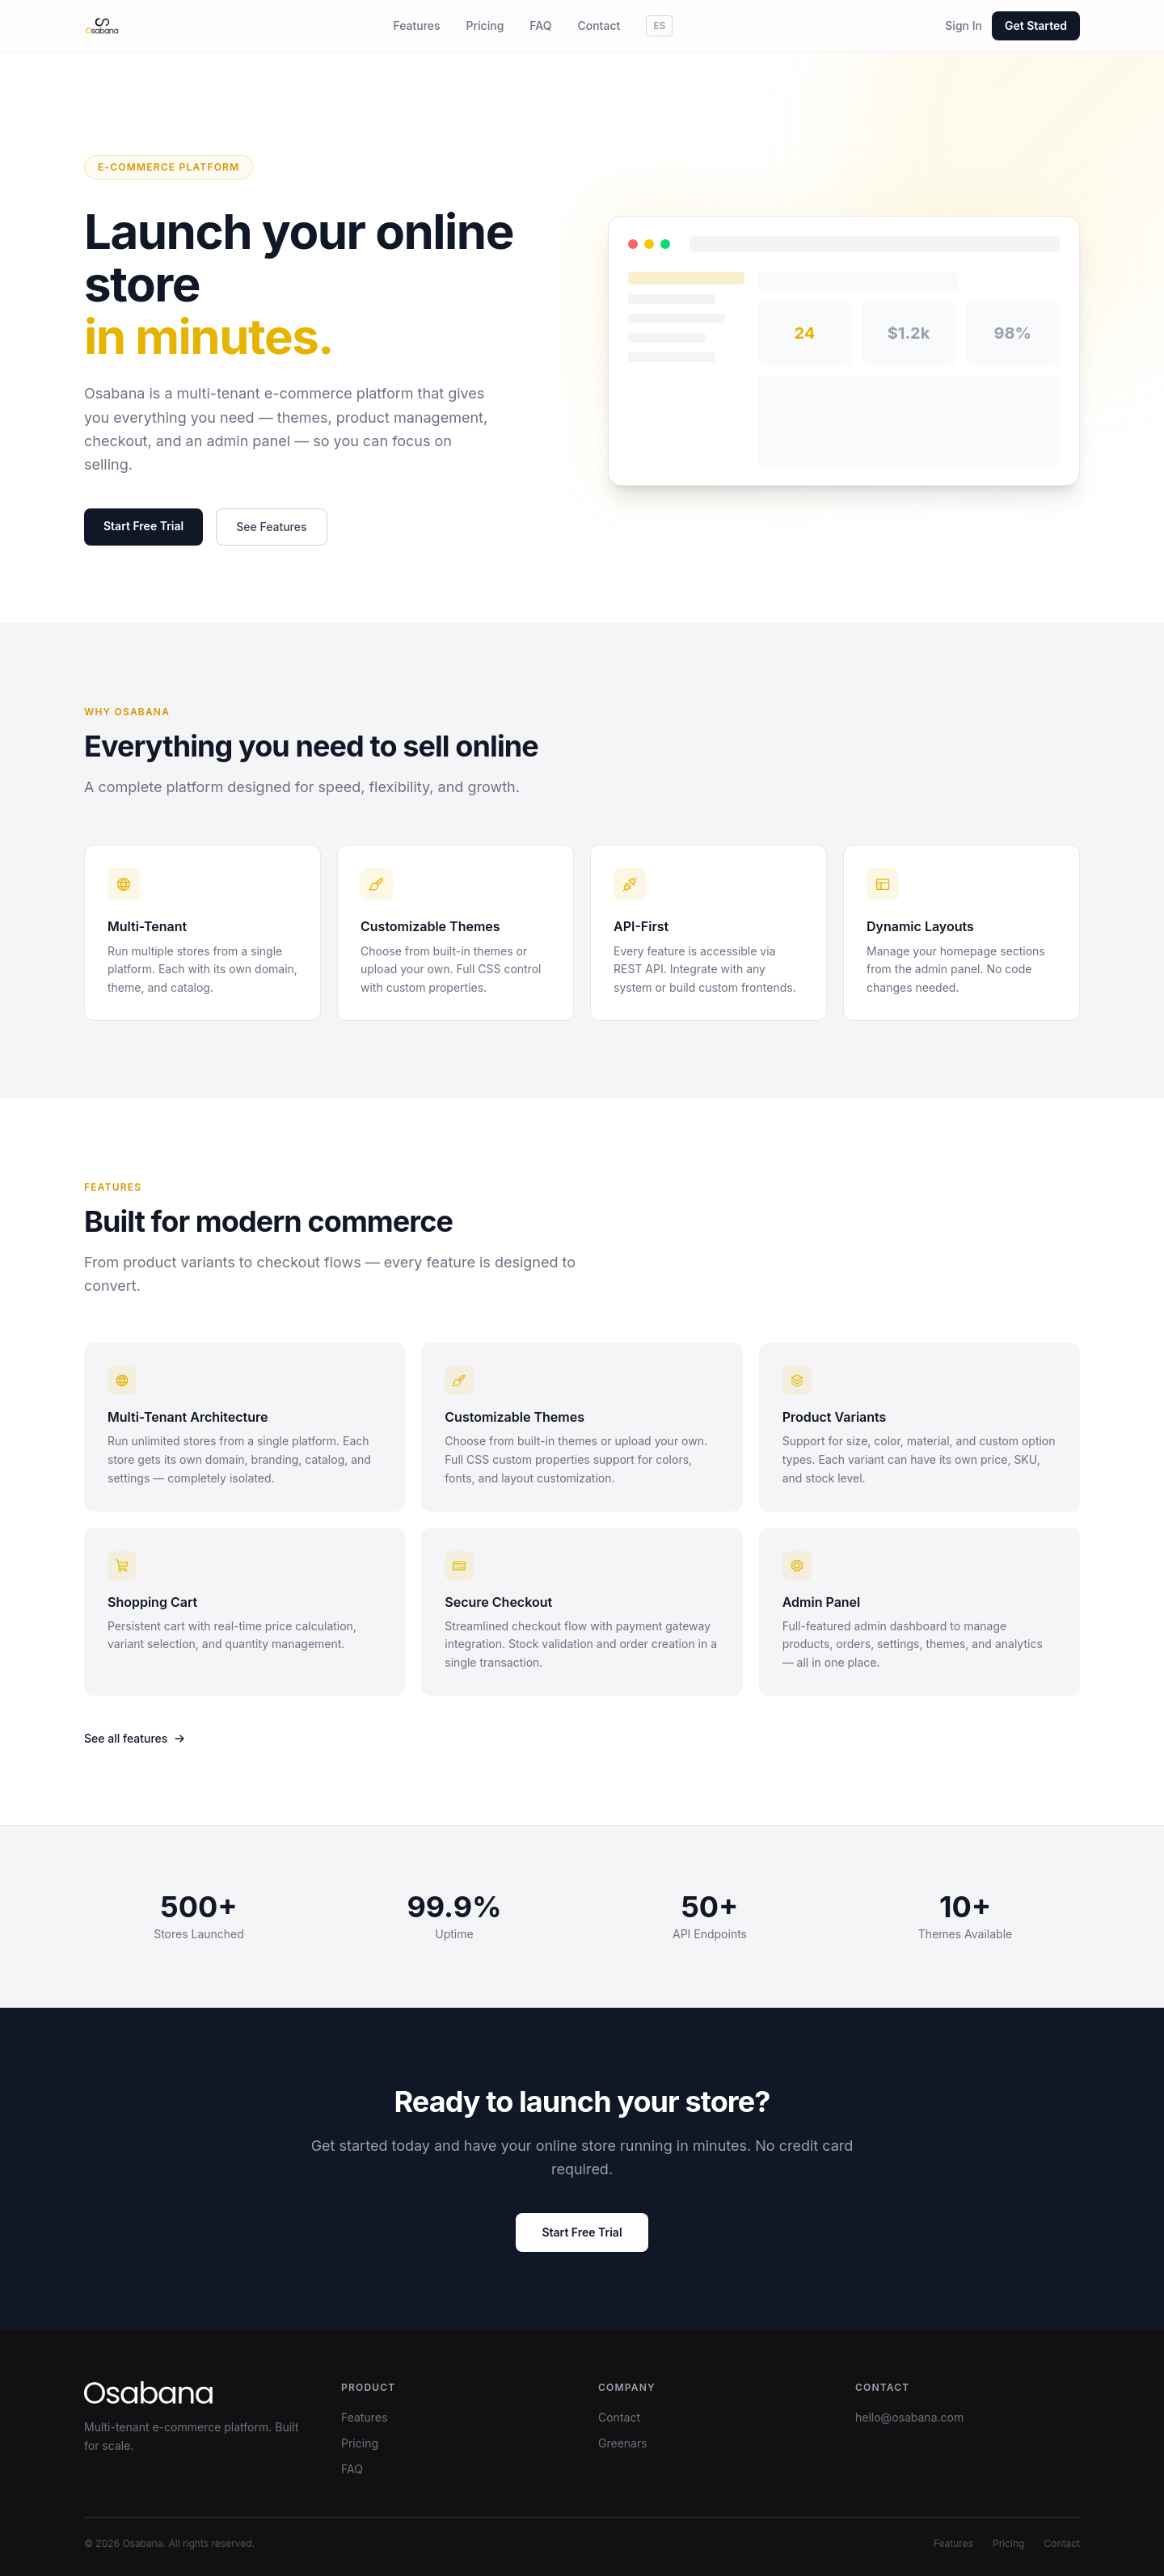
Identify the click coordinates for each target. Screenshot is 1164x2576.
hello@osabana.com (909, 2417)
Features (416, 25)
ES (659, 25)
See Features (271, 526)
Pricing (485, 25)
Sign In (963, 25)
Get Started (1036, 25)
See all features (134, 1738)
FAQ (540, 25)
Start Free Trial (143, 526)
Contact (598, 25)
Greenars (622, 2443)
